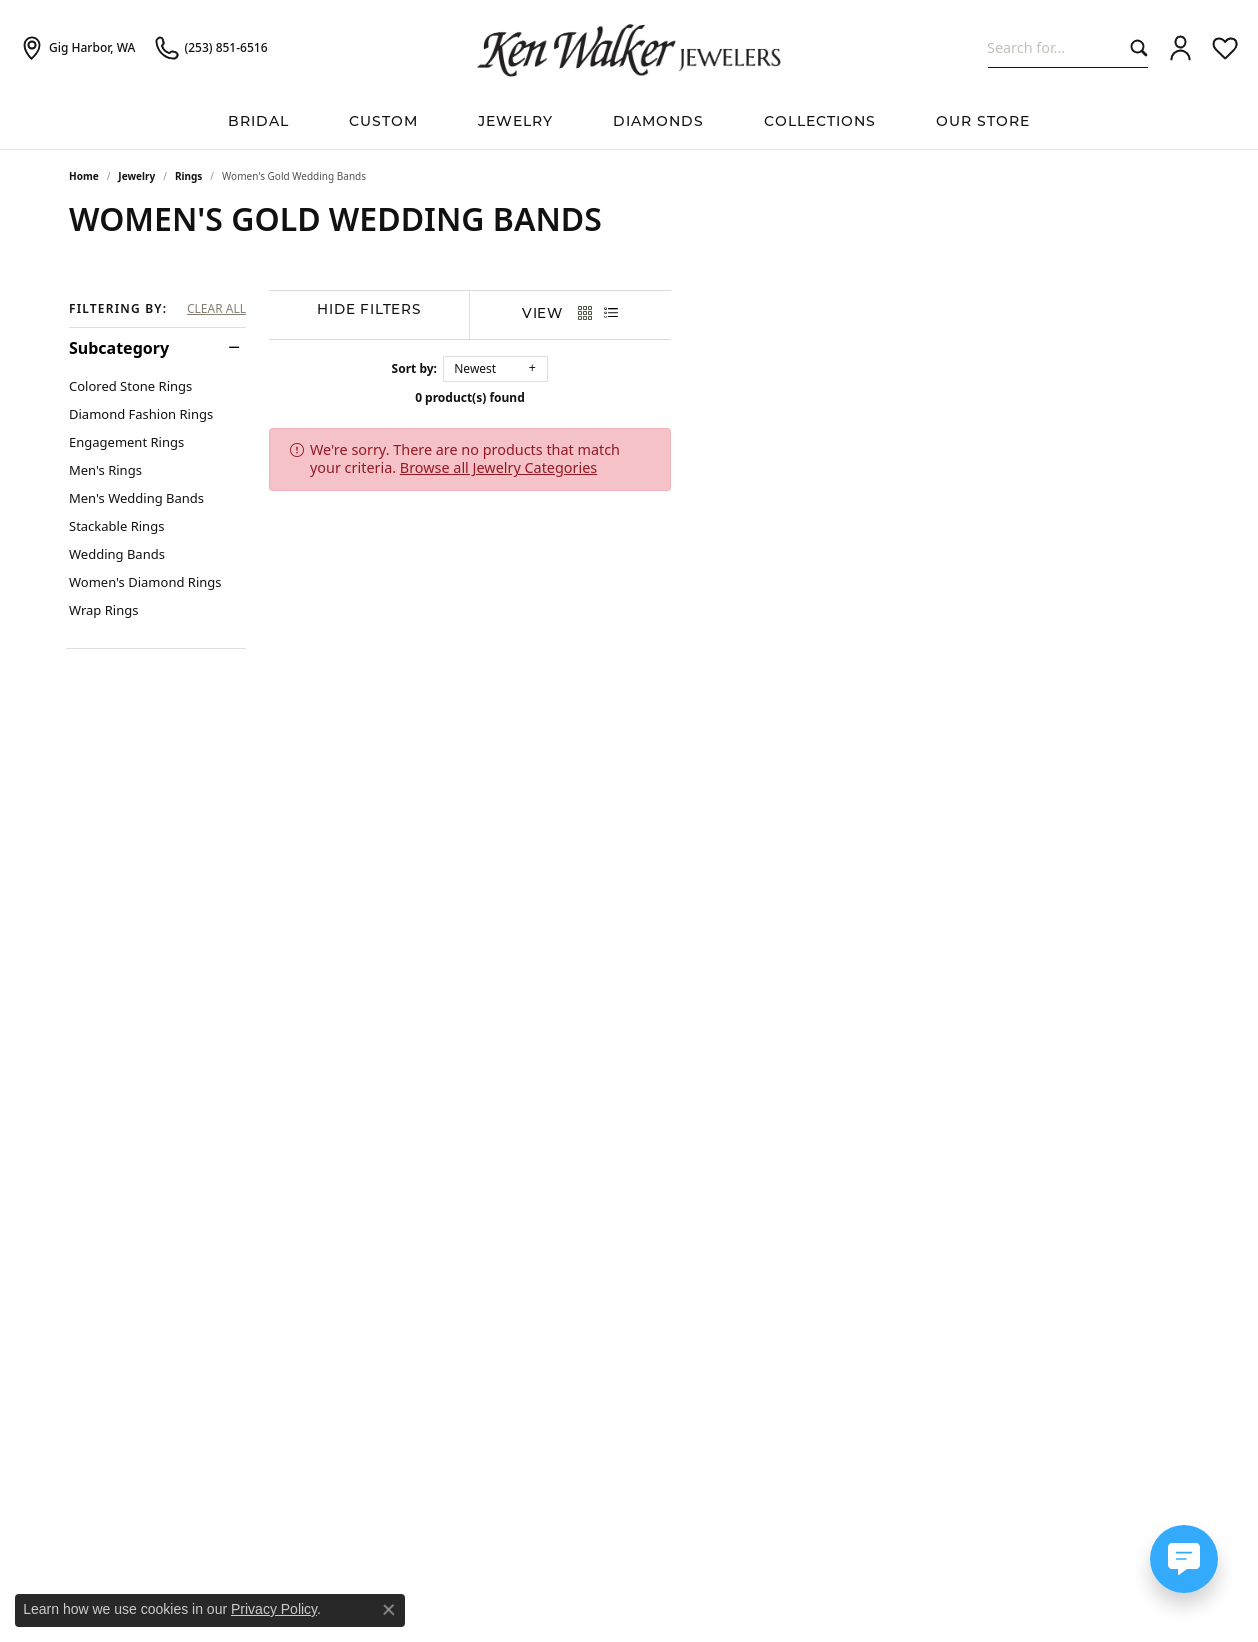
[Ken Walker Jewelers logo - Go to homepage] (629, 48)
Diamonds (658, 122)
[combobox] (1054, 47)
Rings (188, 176)
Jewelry (515, 122)
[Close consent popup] (389, 1610)
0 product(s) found (729, 397)
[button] (1180, 48)
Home (84, 176)
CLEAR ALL (216, 309)
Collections (820, 122)
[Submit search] (1134, 47)
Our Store (983, 122)
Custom (383, 122)
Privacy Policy (274, 1609)
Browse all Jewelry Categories (812, 449)
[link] (77, 48)
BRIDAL (258, 122)
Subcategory (119, 348)
